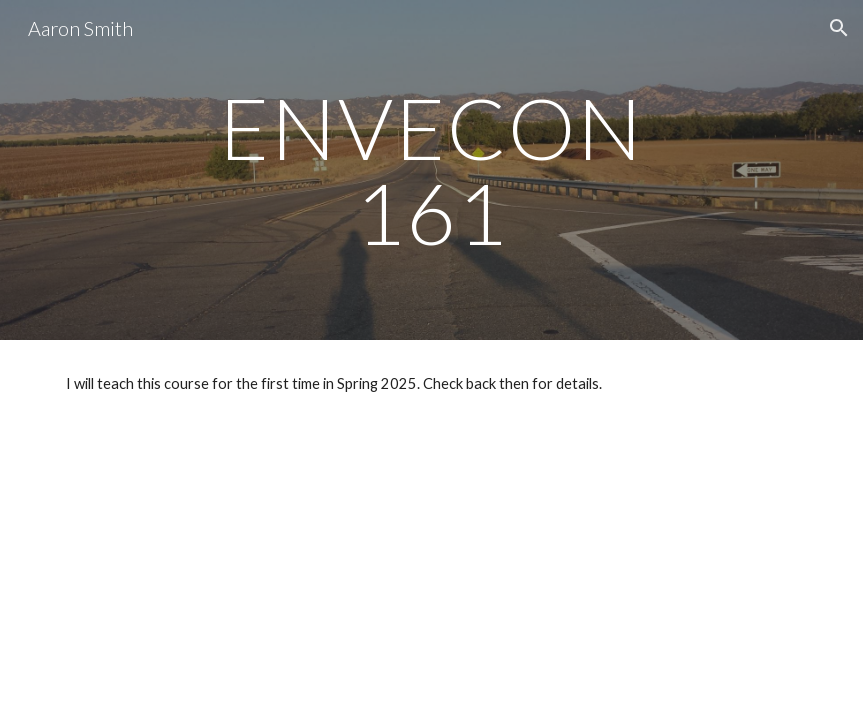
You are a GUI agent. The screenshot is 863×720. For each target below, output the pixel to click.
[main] (431, 170)
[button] (839, 28)
